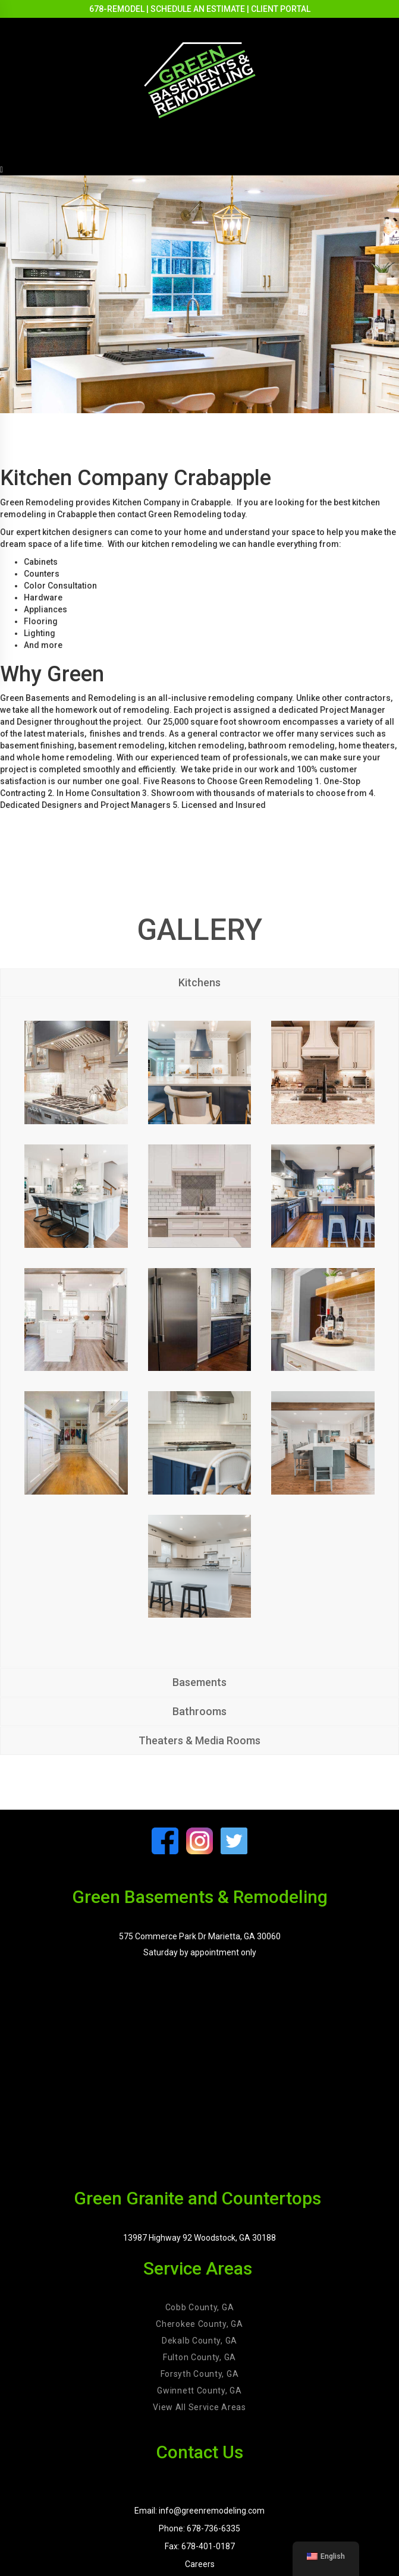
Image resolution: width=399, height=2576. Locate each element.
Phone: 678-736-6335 (199, 2528)
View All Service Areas (199, 2407)
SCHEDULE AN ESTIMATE (197, 9)
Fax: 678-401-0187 (200, 2546)
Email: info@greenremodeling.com (199, 2510)
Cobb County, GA (199, 2307)
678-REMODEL (116, 9)
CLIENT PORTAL (280, 9)
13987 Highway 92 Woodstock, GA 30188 (199, 2237)
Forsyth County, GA (200, 2374)
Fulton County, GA (199, 2357)
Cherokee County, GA (199, 2324)
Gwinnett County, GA (199, 2390)
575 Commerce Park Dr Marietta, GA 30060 (200, 1936)
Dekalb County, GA (199, 2340)
